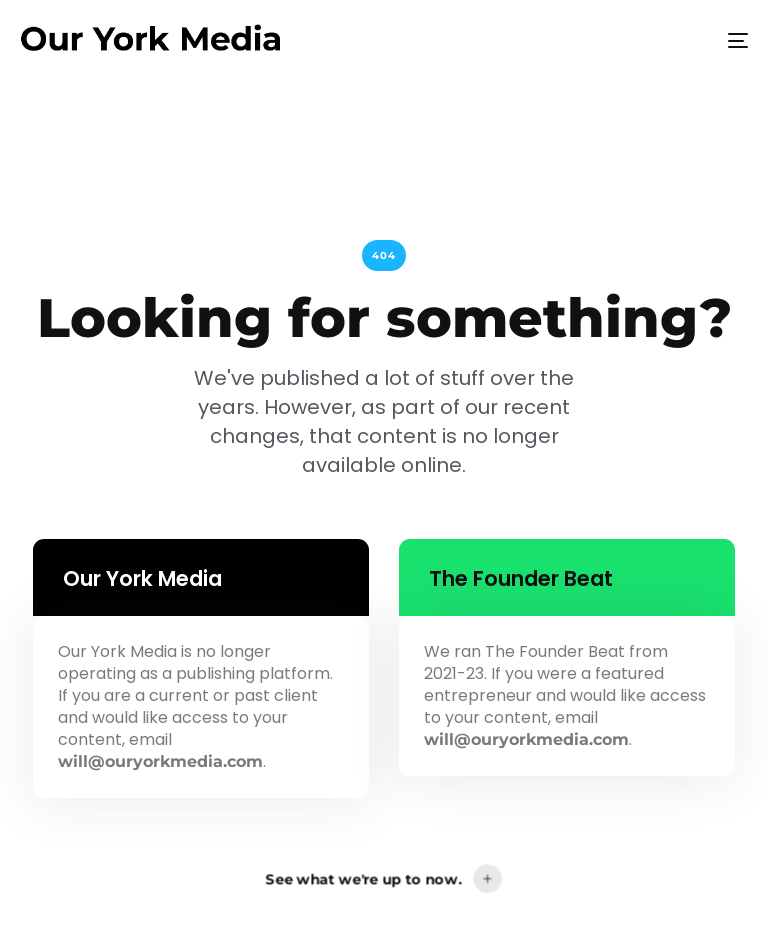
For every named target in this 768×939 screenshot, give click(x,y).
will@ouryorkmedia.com (160, 761)
